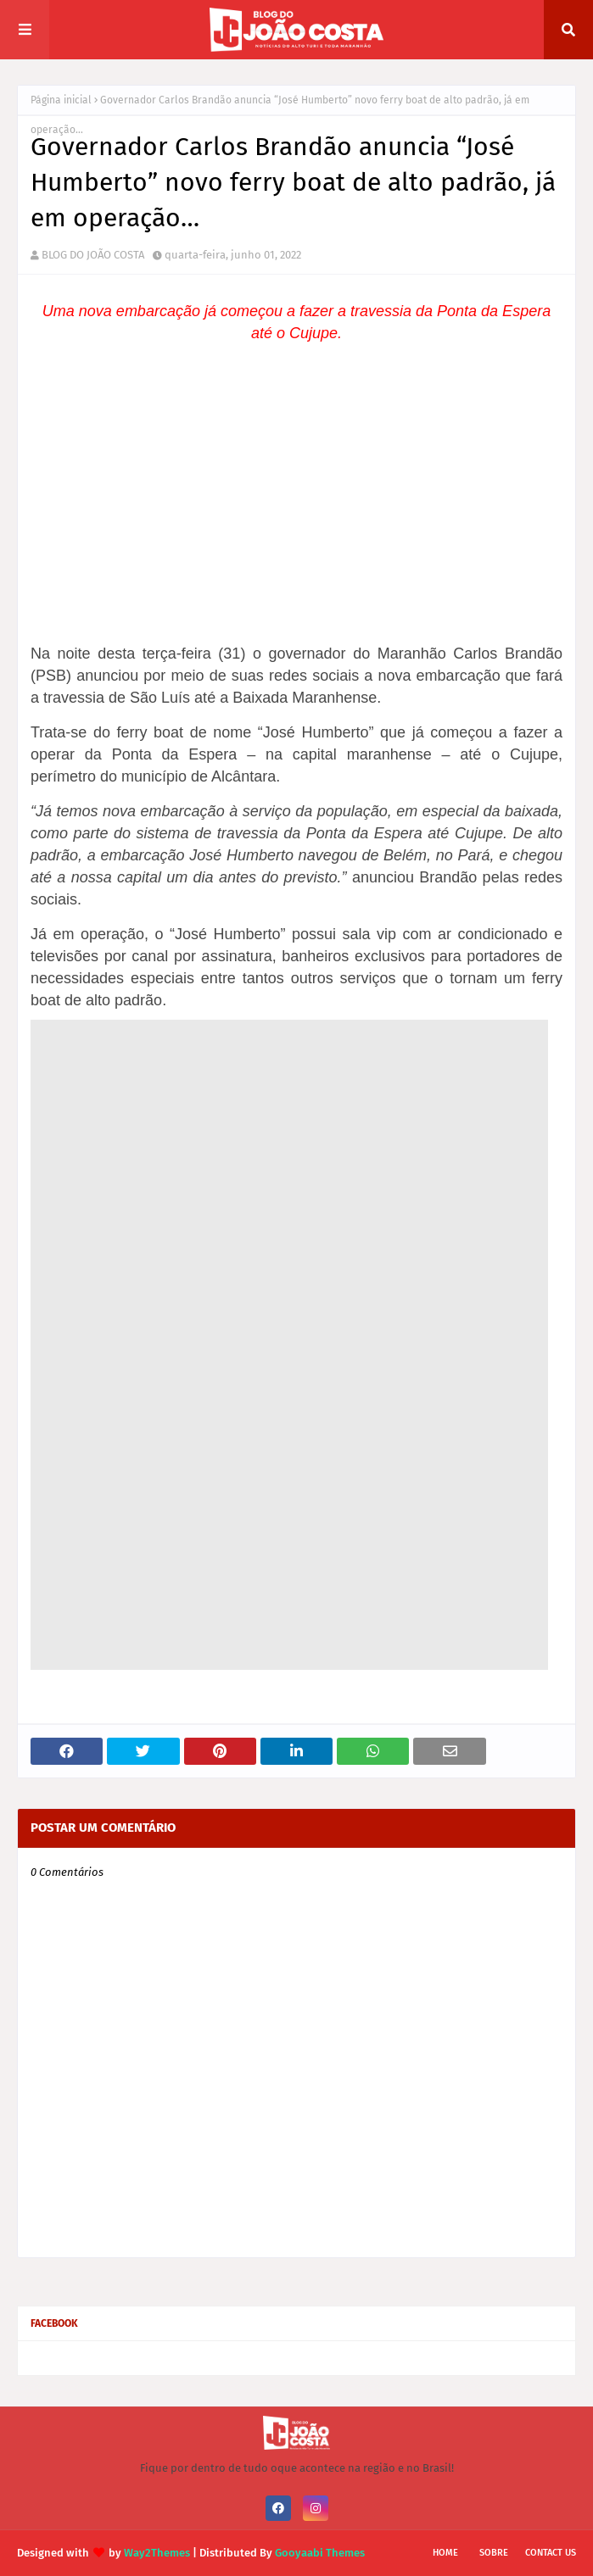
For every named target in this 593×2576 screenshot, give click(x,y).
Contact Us (550, 2552)
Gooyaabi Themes (320, 2552)
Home (445, 2552)
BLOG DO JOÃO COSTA (93, 254)
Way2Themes (157, 2552)
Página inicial (61, 100)
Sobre (493, 2552)
